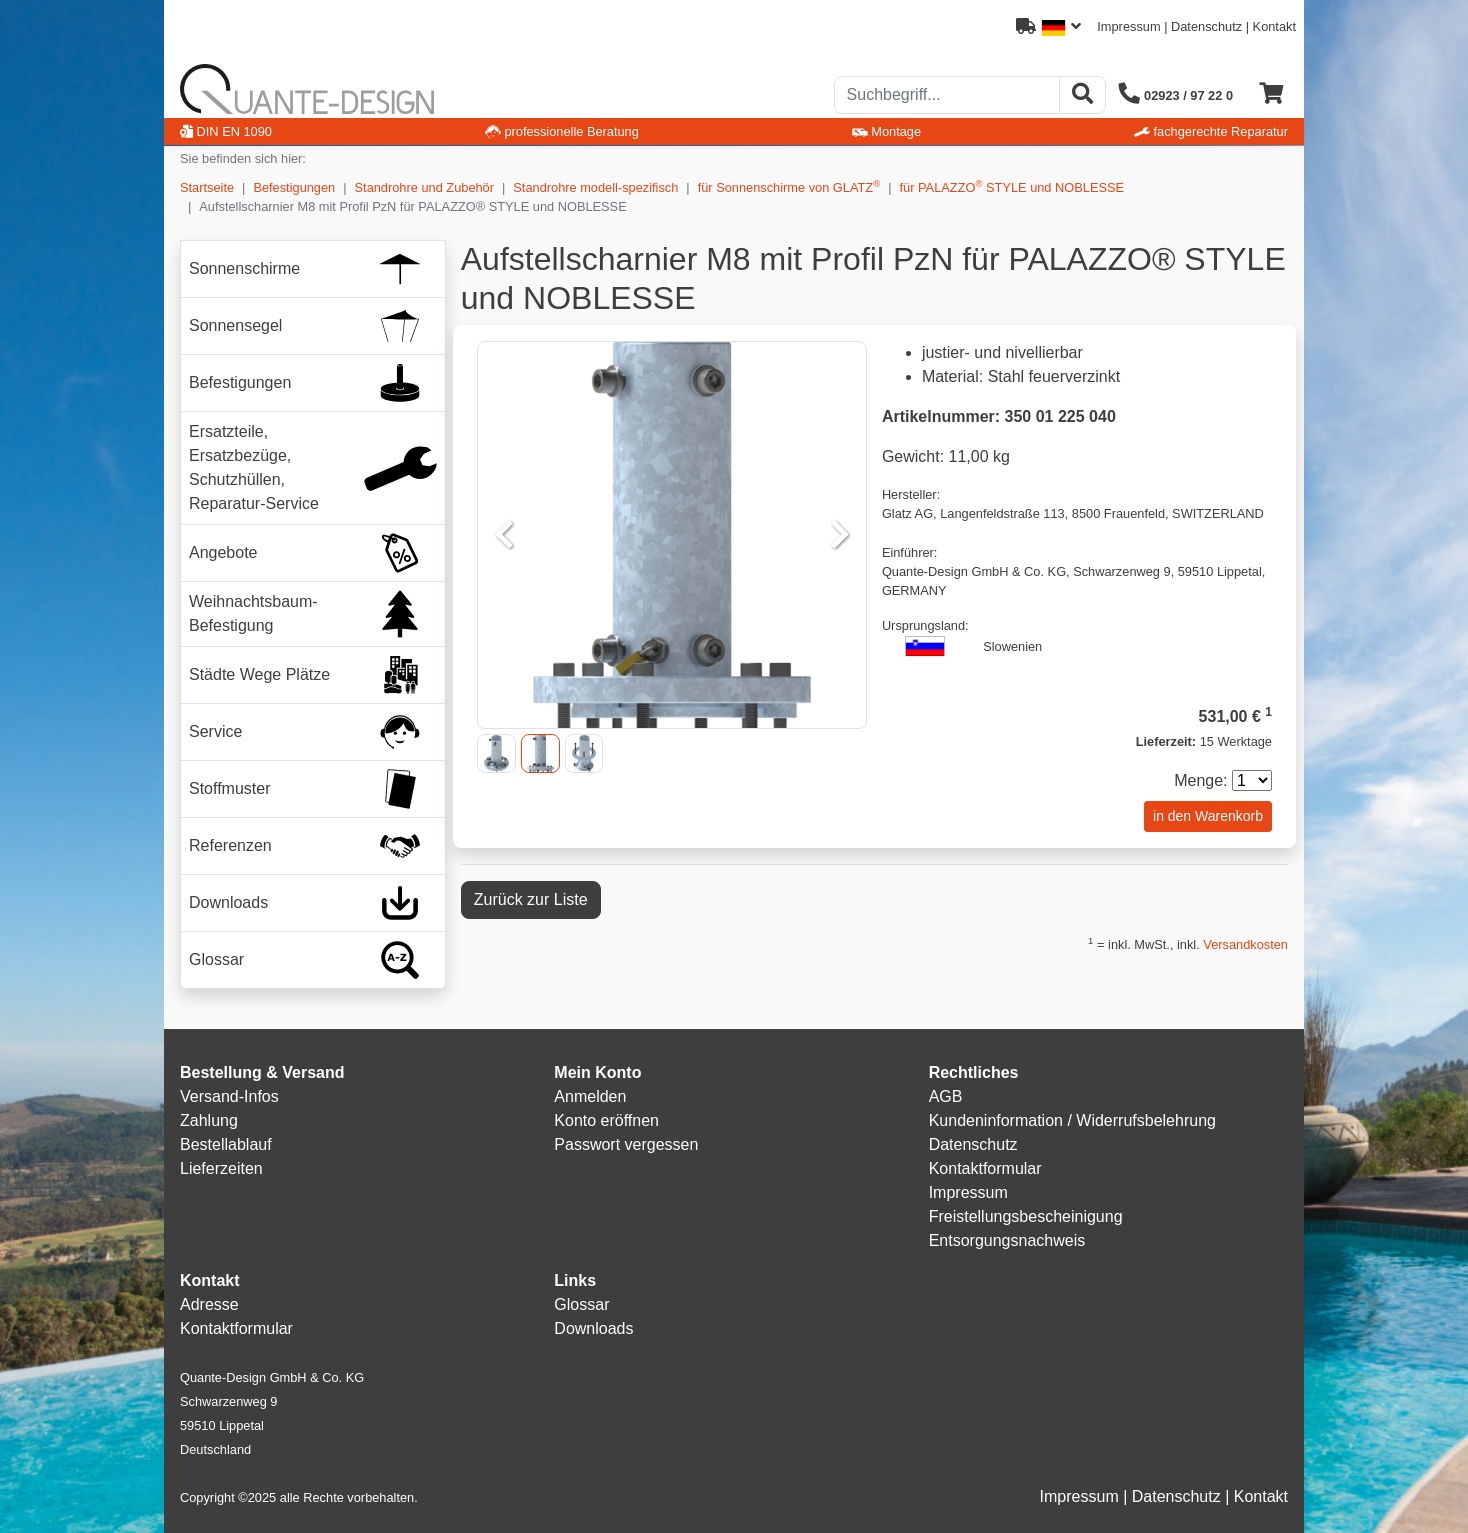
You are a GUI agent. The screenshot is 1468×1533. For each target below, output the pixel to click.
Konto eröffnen (606, 1120)
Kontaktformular (985, 1168)
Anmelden (590, 1096)
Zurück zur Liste (531, 899)
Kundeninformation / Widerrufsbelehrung (1072, 1120)
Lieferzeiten (221, 1168)
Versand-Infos (229, 1096)
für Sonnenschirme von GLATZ (789, 186)
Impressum (1128, 26)
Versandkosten (1245, 944)
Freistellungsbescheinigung (1026, 1216)
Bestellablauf (226, 1144)
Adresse (209, 1304)
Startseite (207, 187)
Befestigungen (294, 187)
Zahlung (209, 1120)
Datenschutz (1206, 26)
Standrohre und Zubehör (424, 187)
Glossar (581, 1304)
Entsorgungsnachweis (1007, 1240)
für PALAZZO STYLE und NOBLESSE (1012, 186)
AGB (946, 1096)
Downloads (593, 1328)
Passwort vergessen (626, 1144)
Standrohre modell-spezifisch (595, 187)
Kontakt (1274, 26)
